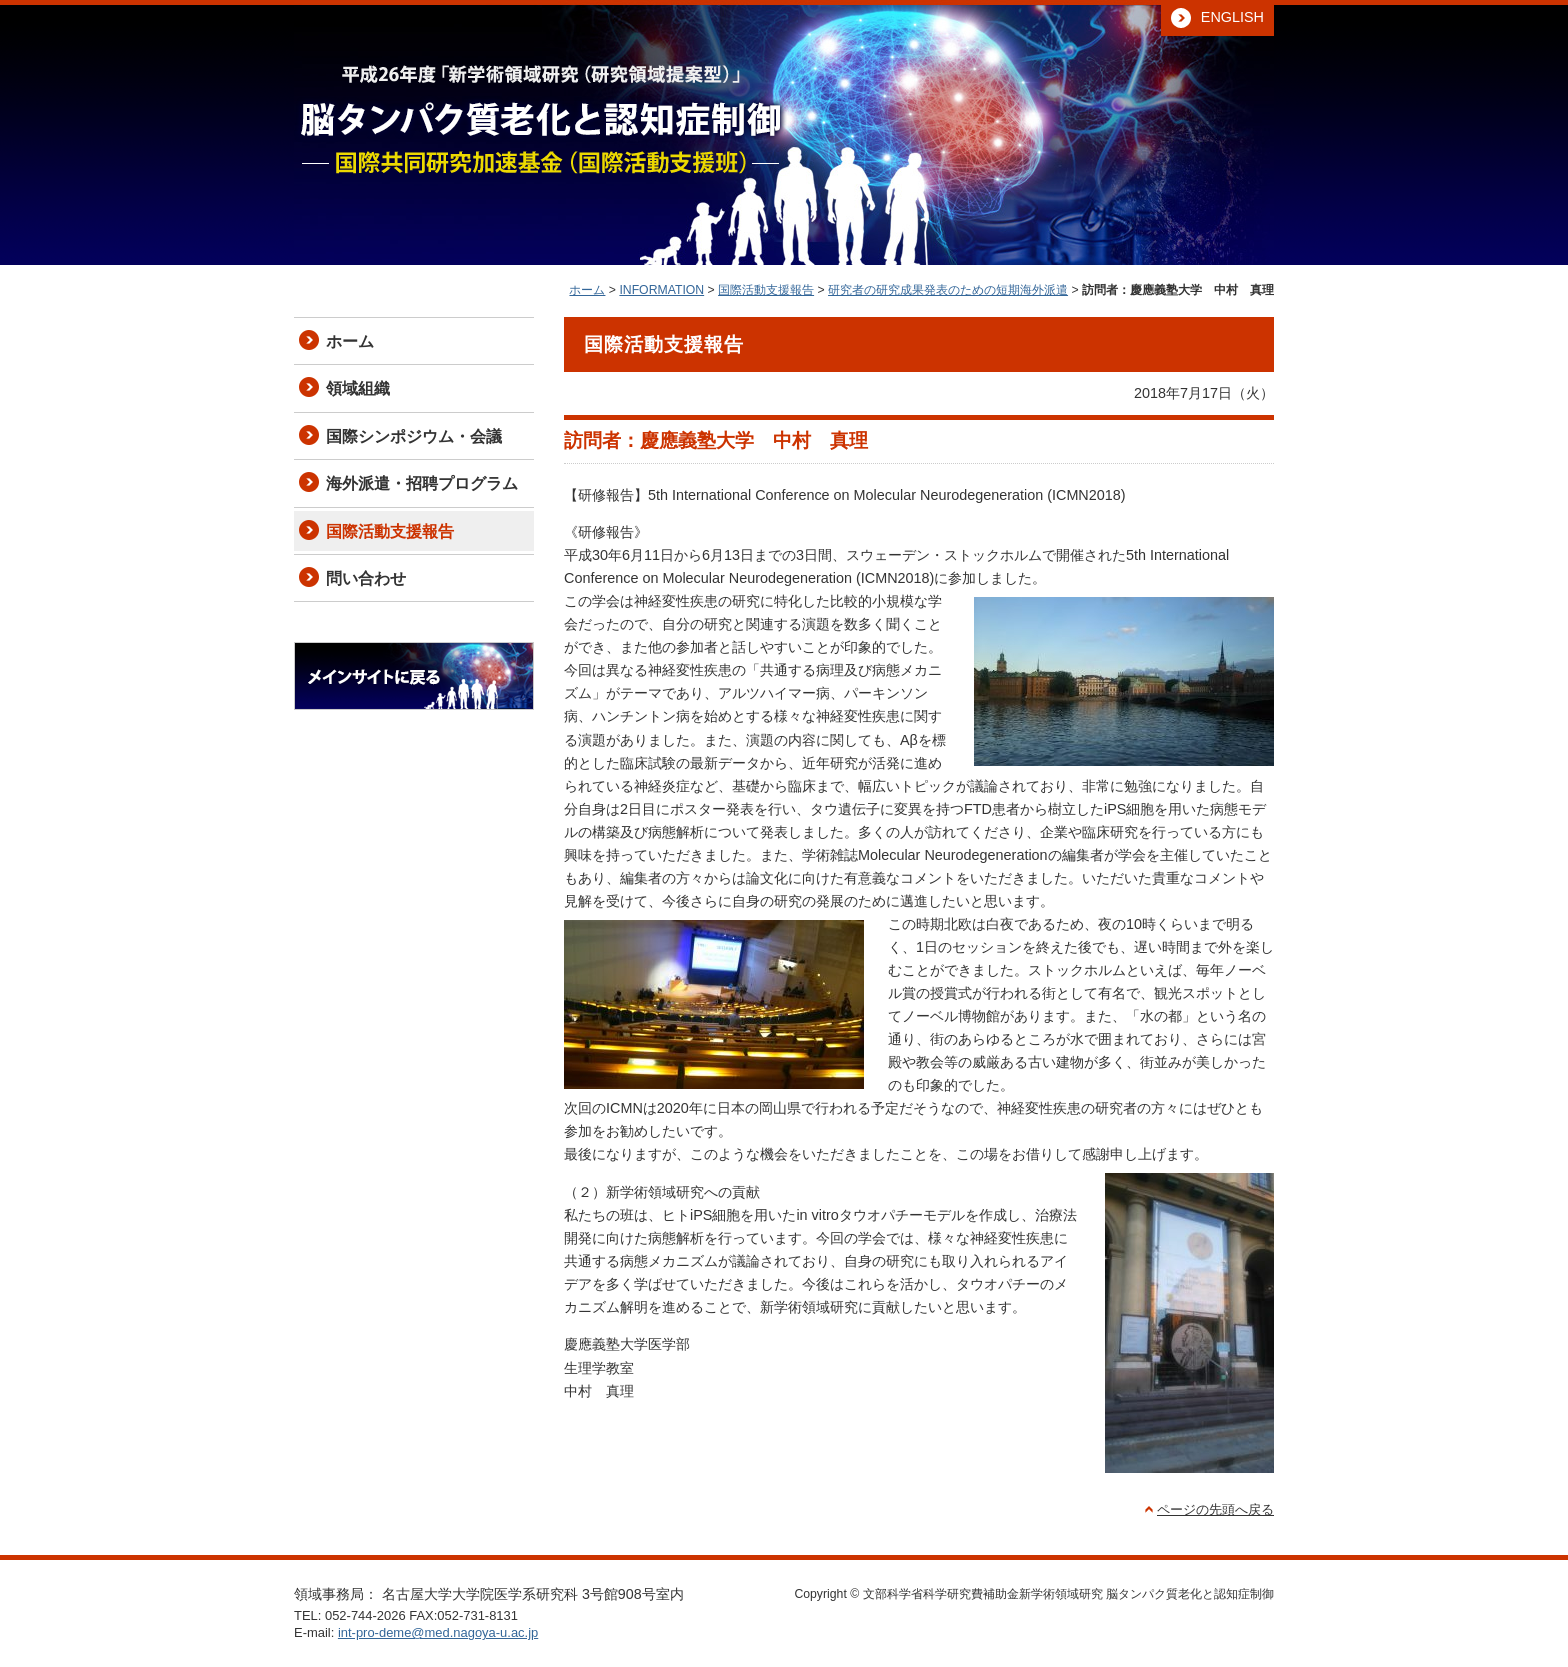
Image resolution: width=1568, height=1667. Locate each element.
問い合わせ (366, 578)
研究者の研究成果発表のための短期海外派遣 (948, 290)
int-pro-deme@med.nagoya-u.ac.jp (438, 1632)
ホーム (587, 290)
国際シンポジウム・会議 (414, 436)
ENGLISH (1232, 17)
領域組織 (358, 388)
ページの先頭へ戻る (1215, 1509)
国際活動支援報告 (766, 290)
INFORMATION (661, 290)
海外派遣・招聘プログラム (422, 483)
